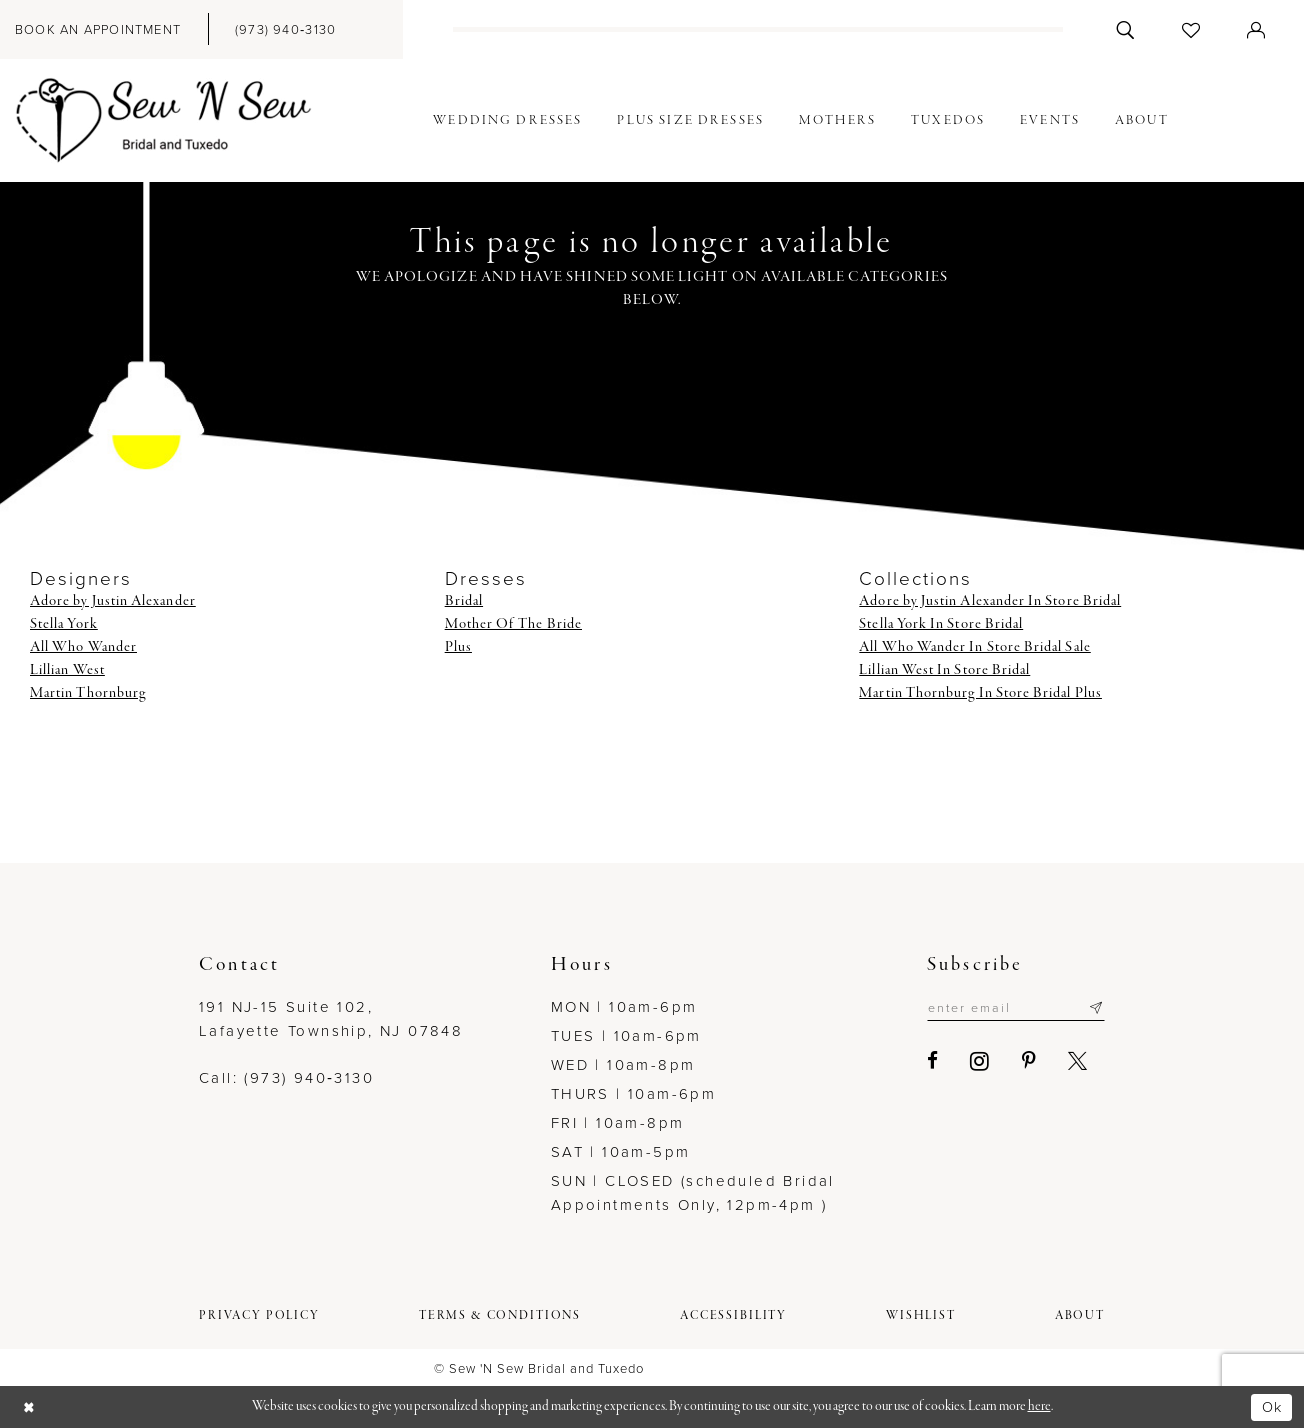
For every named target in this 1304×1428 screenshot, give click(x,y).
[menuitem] (285, 29)
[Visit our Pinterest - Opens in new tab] (1023, 1061)
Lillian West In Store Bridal (944, 670)
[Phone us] (285, 29)
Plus (458, 647)
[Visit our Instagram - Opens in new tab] (973, 1061)
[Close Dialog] (30, 1407)
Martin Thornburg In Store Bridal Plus (980, 693)
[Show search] (1125, 29)
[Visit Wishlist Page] (1191, 29)
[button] (1256, 29)
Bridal (464, 601)
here (1039, 1406)
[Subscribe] (1095, 1008)
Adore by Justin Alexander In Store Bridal (990, 601)
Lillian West (67, 670)
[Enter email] (1012, 1008)
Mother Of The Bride (513, 624)
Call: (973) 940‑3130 (286, 1078)
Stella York (64, 624)
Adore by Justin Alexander (113, 601)
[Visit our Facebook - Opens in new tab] (926, 1061)
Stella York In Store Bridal (941, 624)
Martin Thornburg (88, 693)
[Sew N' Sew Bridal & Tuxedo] (164, 121)
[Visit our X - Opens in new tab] (1071, 1061)
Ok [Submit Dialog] (1271, 1406)
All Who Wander (83, 647)
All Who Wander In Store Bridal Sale (974, 647)
